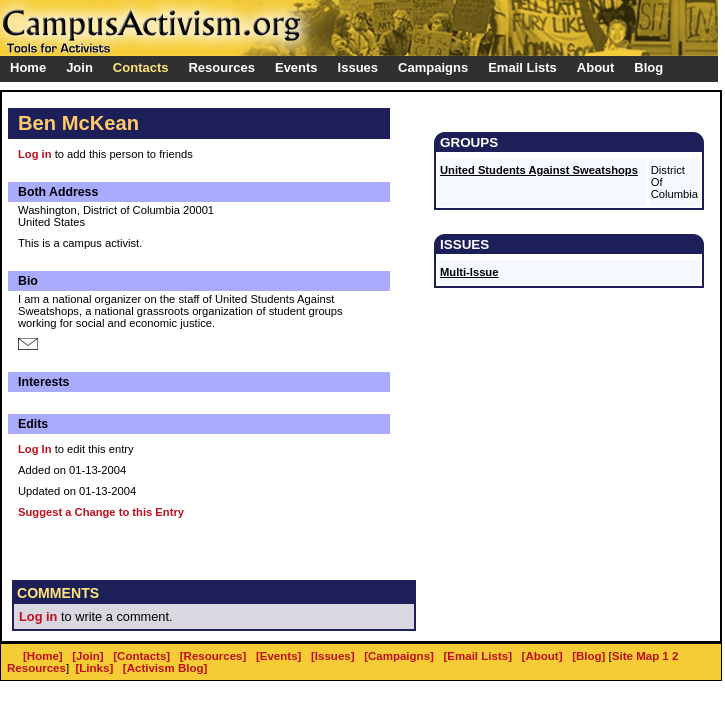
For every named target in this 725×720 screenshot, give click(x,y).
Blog (648, 67)
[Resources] (213, 656)
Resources (36, 668)
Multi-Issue (469, 272)
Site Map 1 (640, 656)
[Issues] (333, 656)
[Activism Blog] (165, 668)
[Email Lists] (478, 656)
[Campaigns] (399, 656)
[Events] (278, 656)
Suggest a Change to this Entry (101, 512)
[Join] (87, 656)
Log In (35, 449)
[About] (542, 656)
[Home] (43, 656)
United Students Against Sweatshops (539, 170)
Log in (35, 154)
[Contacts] (141, 656)
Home (28, 67)
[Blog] (588, 656)
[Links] (95, 668)
